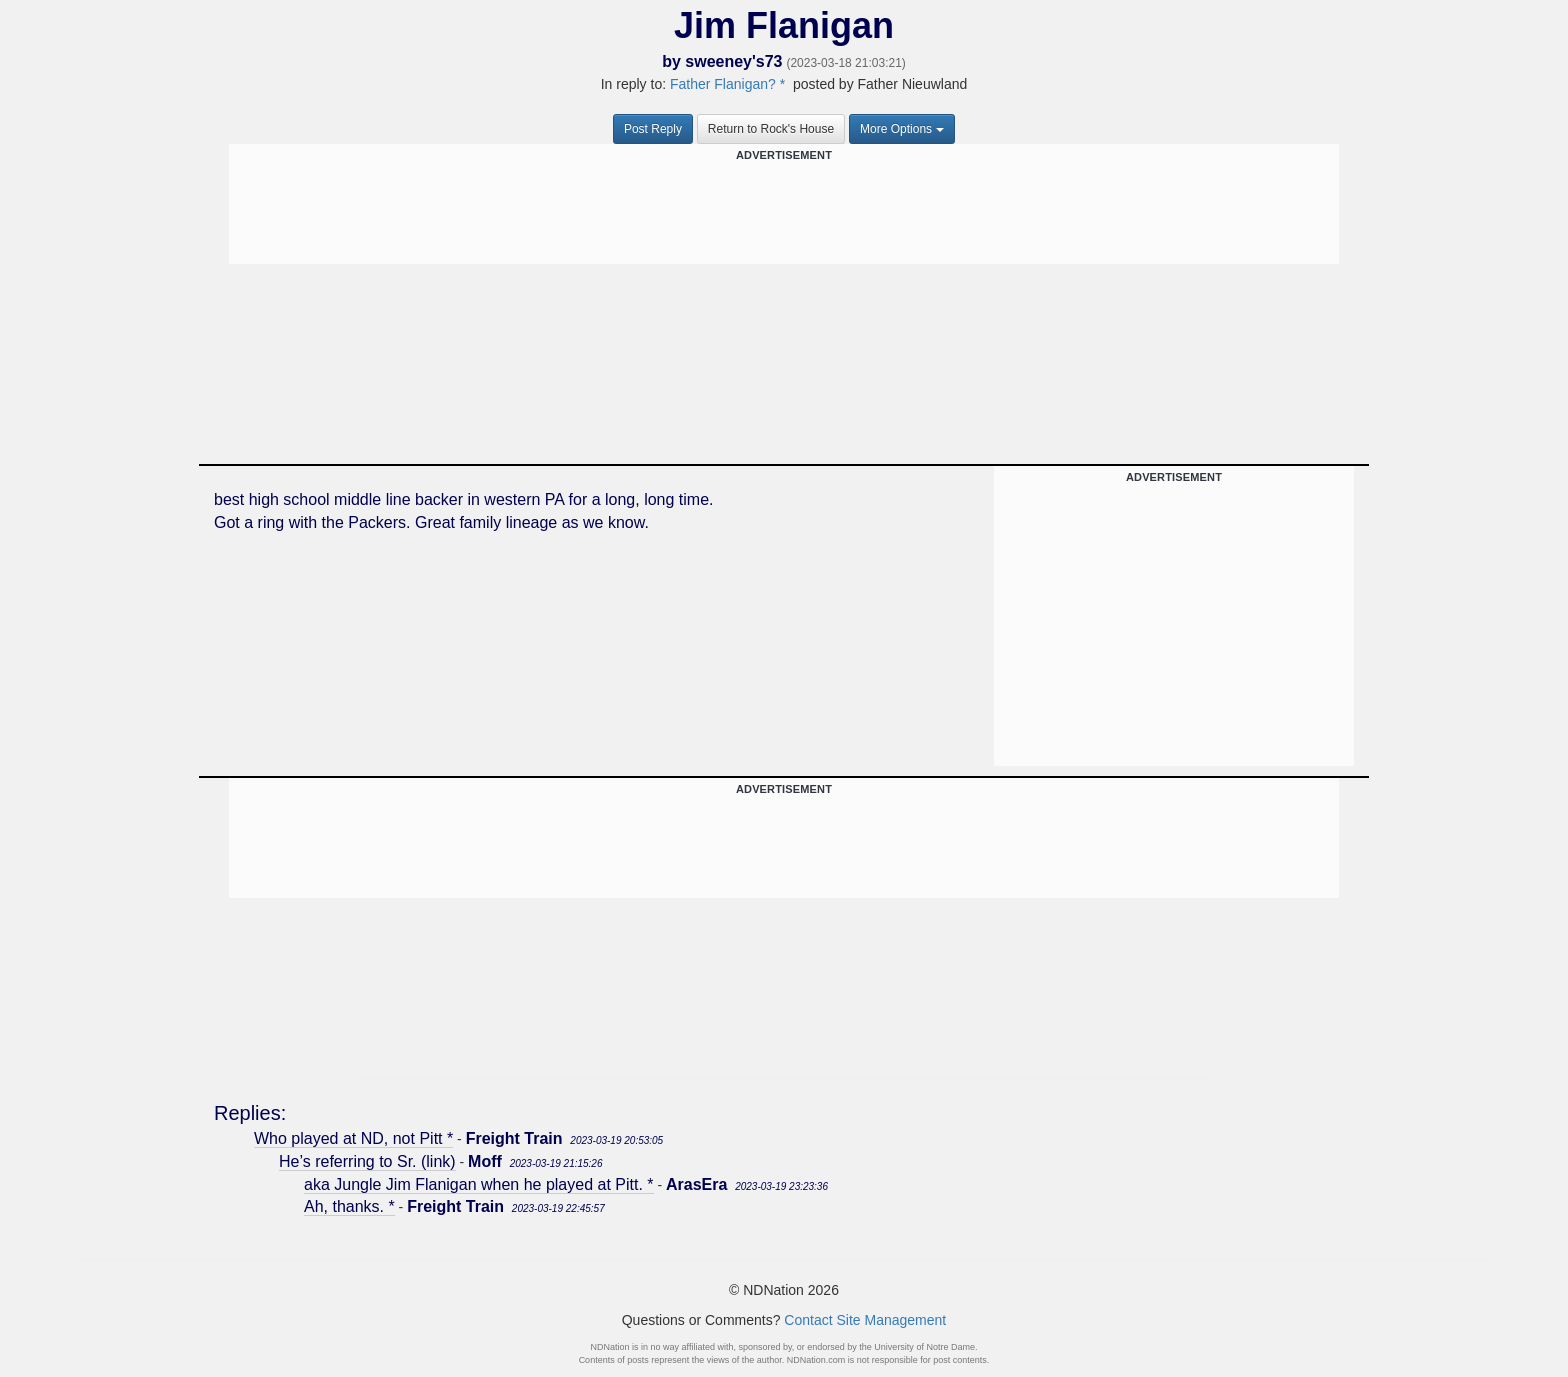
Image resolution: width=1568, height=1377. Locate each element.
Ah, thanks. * (349, 1206)
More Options (902, 129)
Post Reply (653, 129)
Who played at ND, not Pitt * (353, 1138)
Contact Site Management (865, 1320)
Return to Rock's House (771, 129)
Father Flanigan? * (727, 84)
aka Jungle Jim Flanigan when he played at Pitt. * (479, 1184)
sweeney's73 (733, 61)
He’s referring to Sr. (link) (367, 1161)
